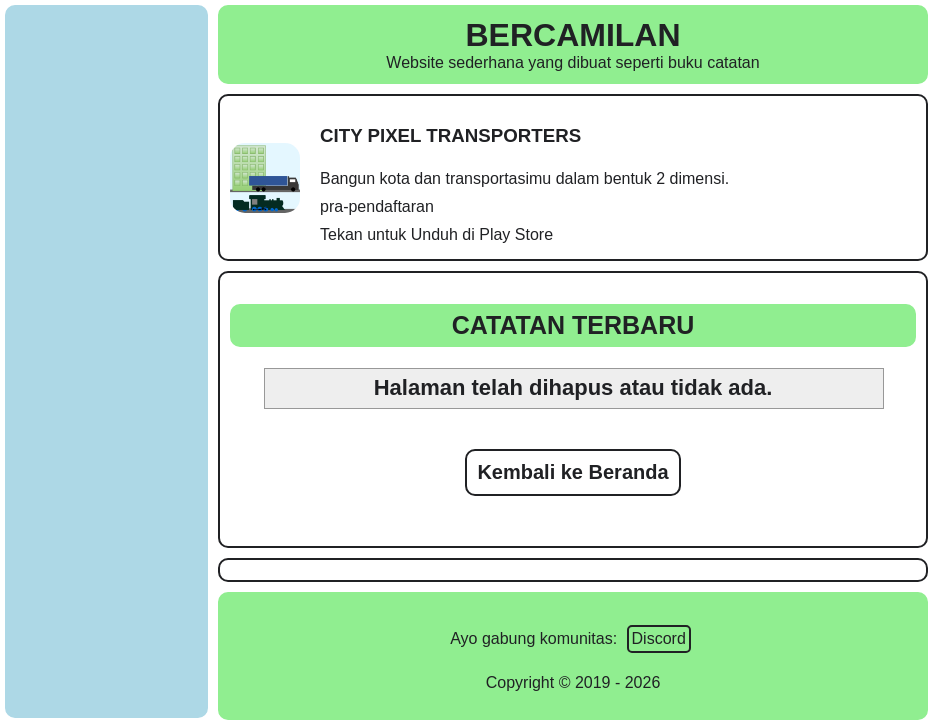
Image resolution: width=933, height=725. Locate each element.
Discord (659, 638)
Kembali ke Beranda (572, 472)
